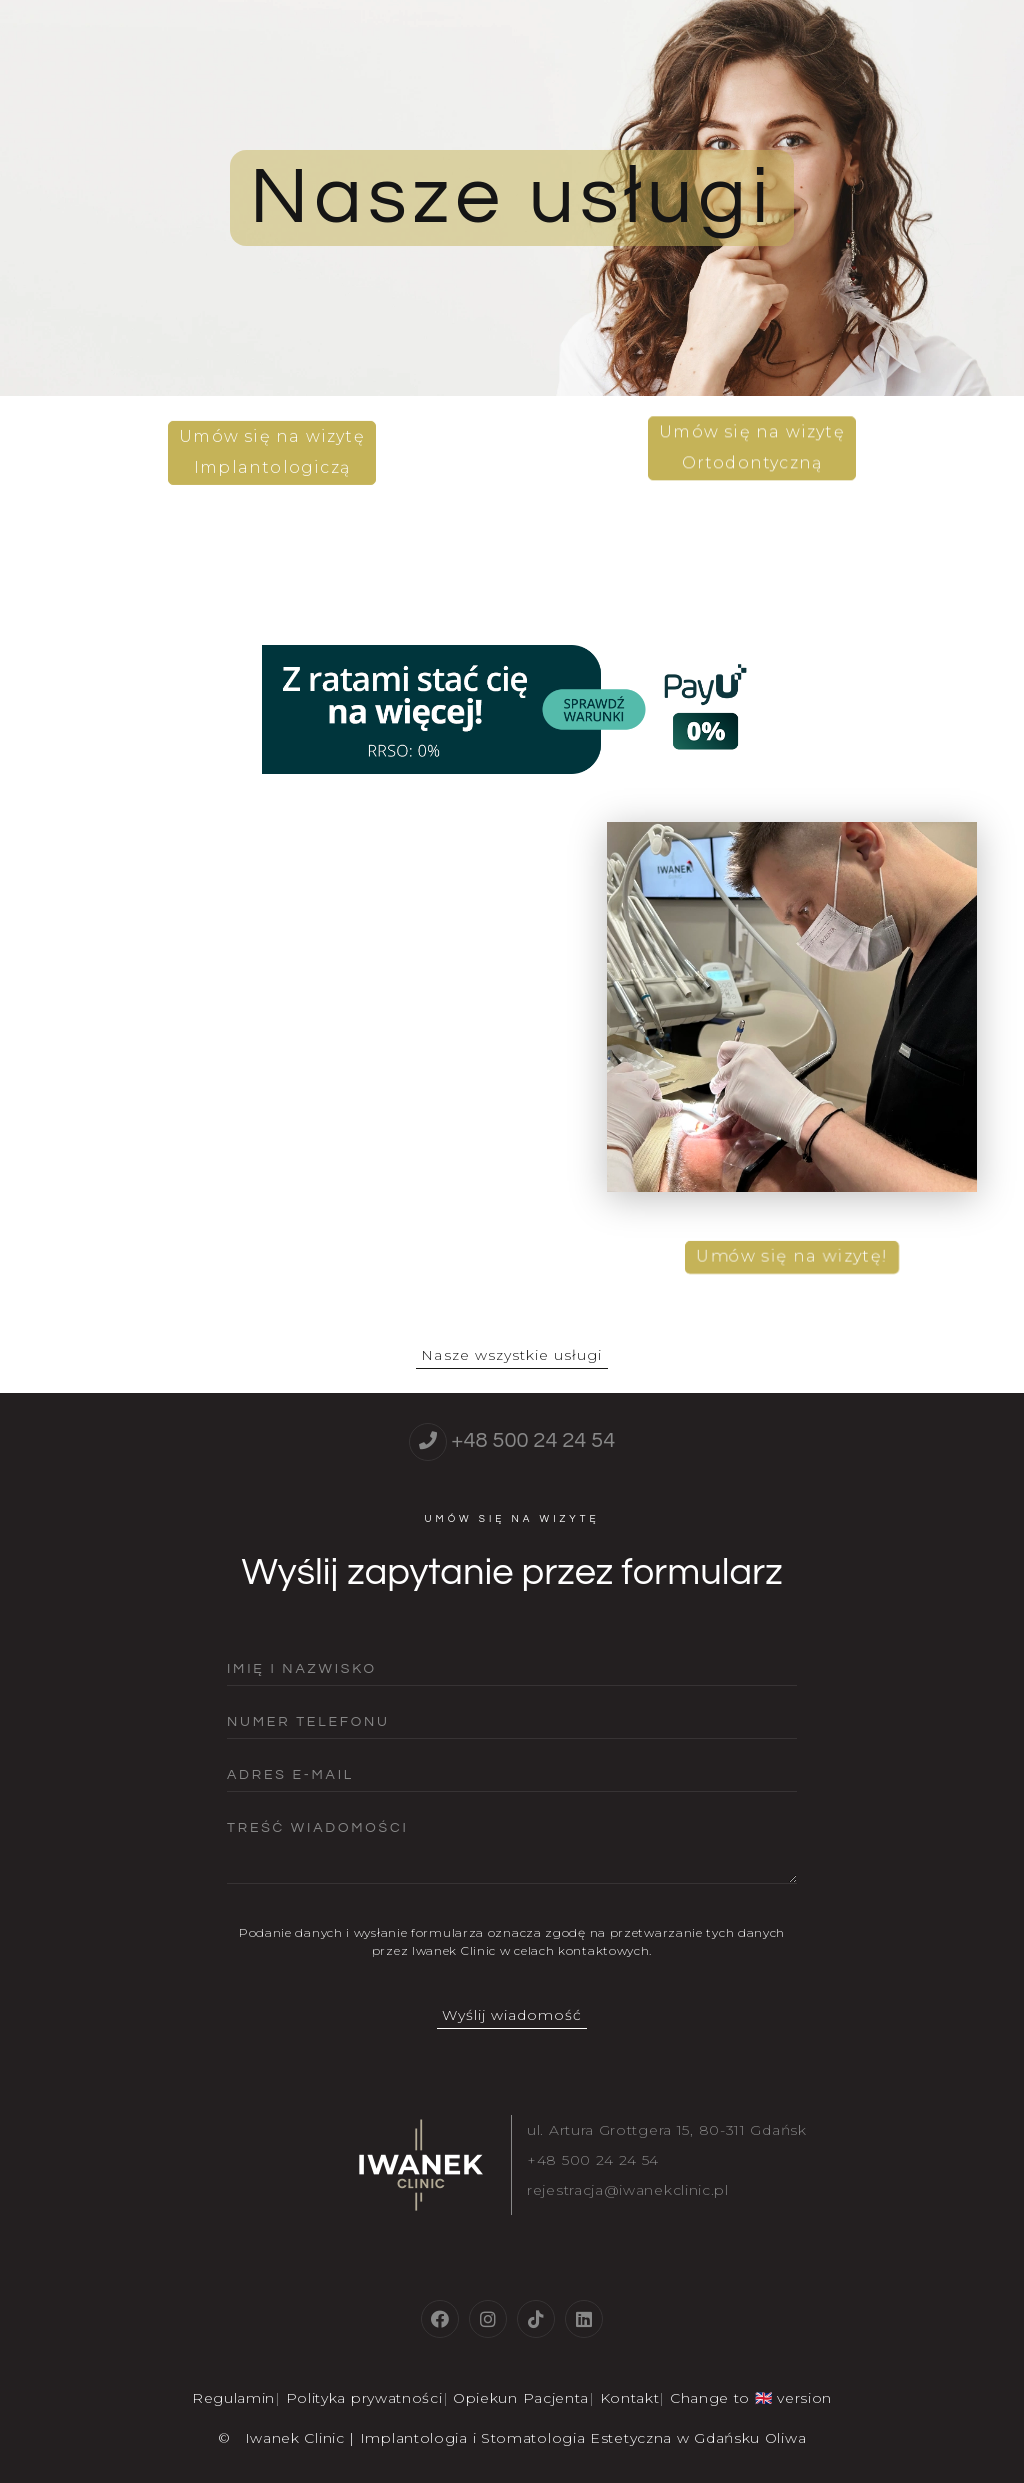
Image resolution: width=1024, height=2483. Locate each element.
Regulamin (233, 2398)
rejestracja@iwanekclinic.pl (628, 2190)
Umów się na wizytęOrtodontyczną (752, 453)
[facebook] (440, 2319)
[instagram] (488, 2319)
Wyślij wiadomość (512, 2015)
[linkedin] (584, 2319)
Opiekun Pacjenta (521, 2398)
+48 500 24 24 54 (533, 1440)
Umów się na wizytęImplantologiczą (272, 445)
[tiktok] (536, 2319)
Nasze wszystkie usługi (511, 1355)
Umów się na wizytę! (792, 1249)
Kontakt (630, 2398)
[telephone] (428, 1442)
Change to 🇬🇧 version (751, 2398)
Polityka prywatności (364, 2398)
